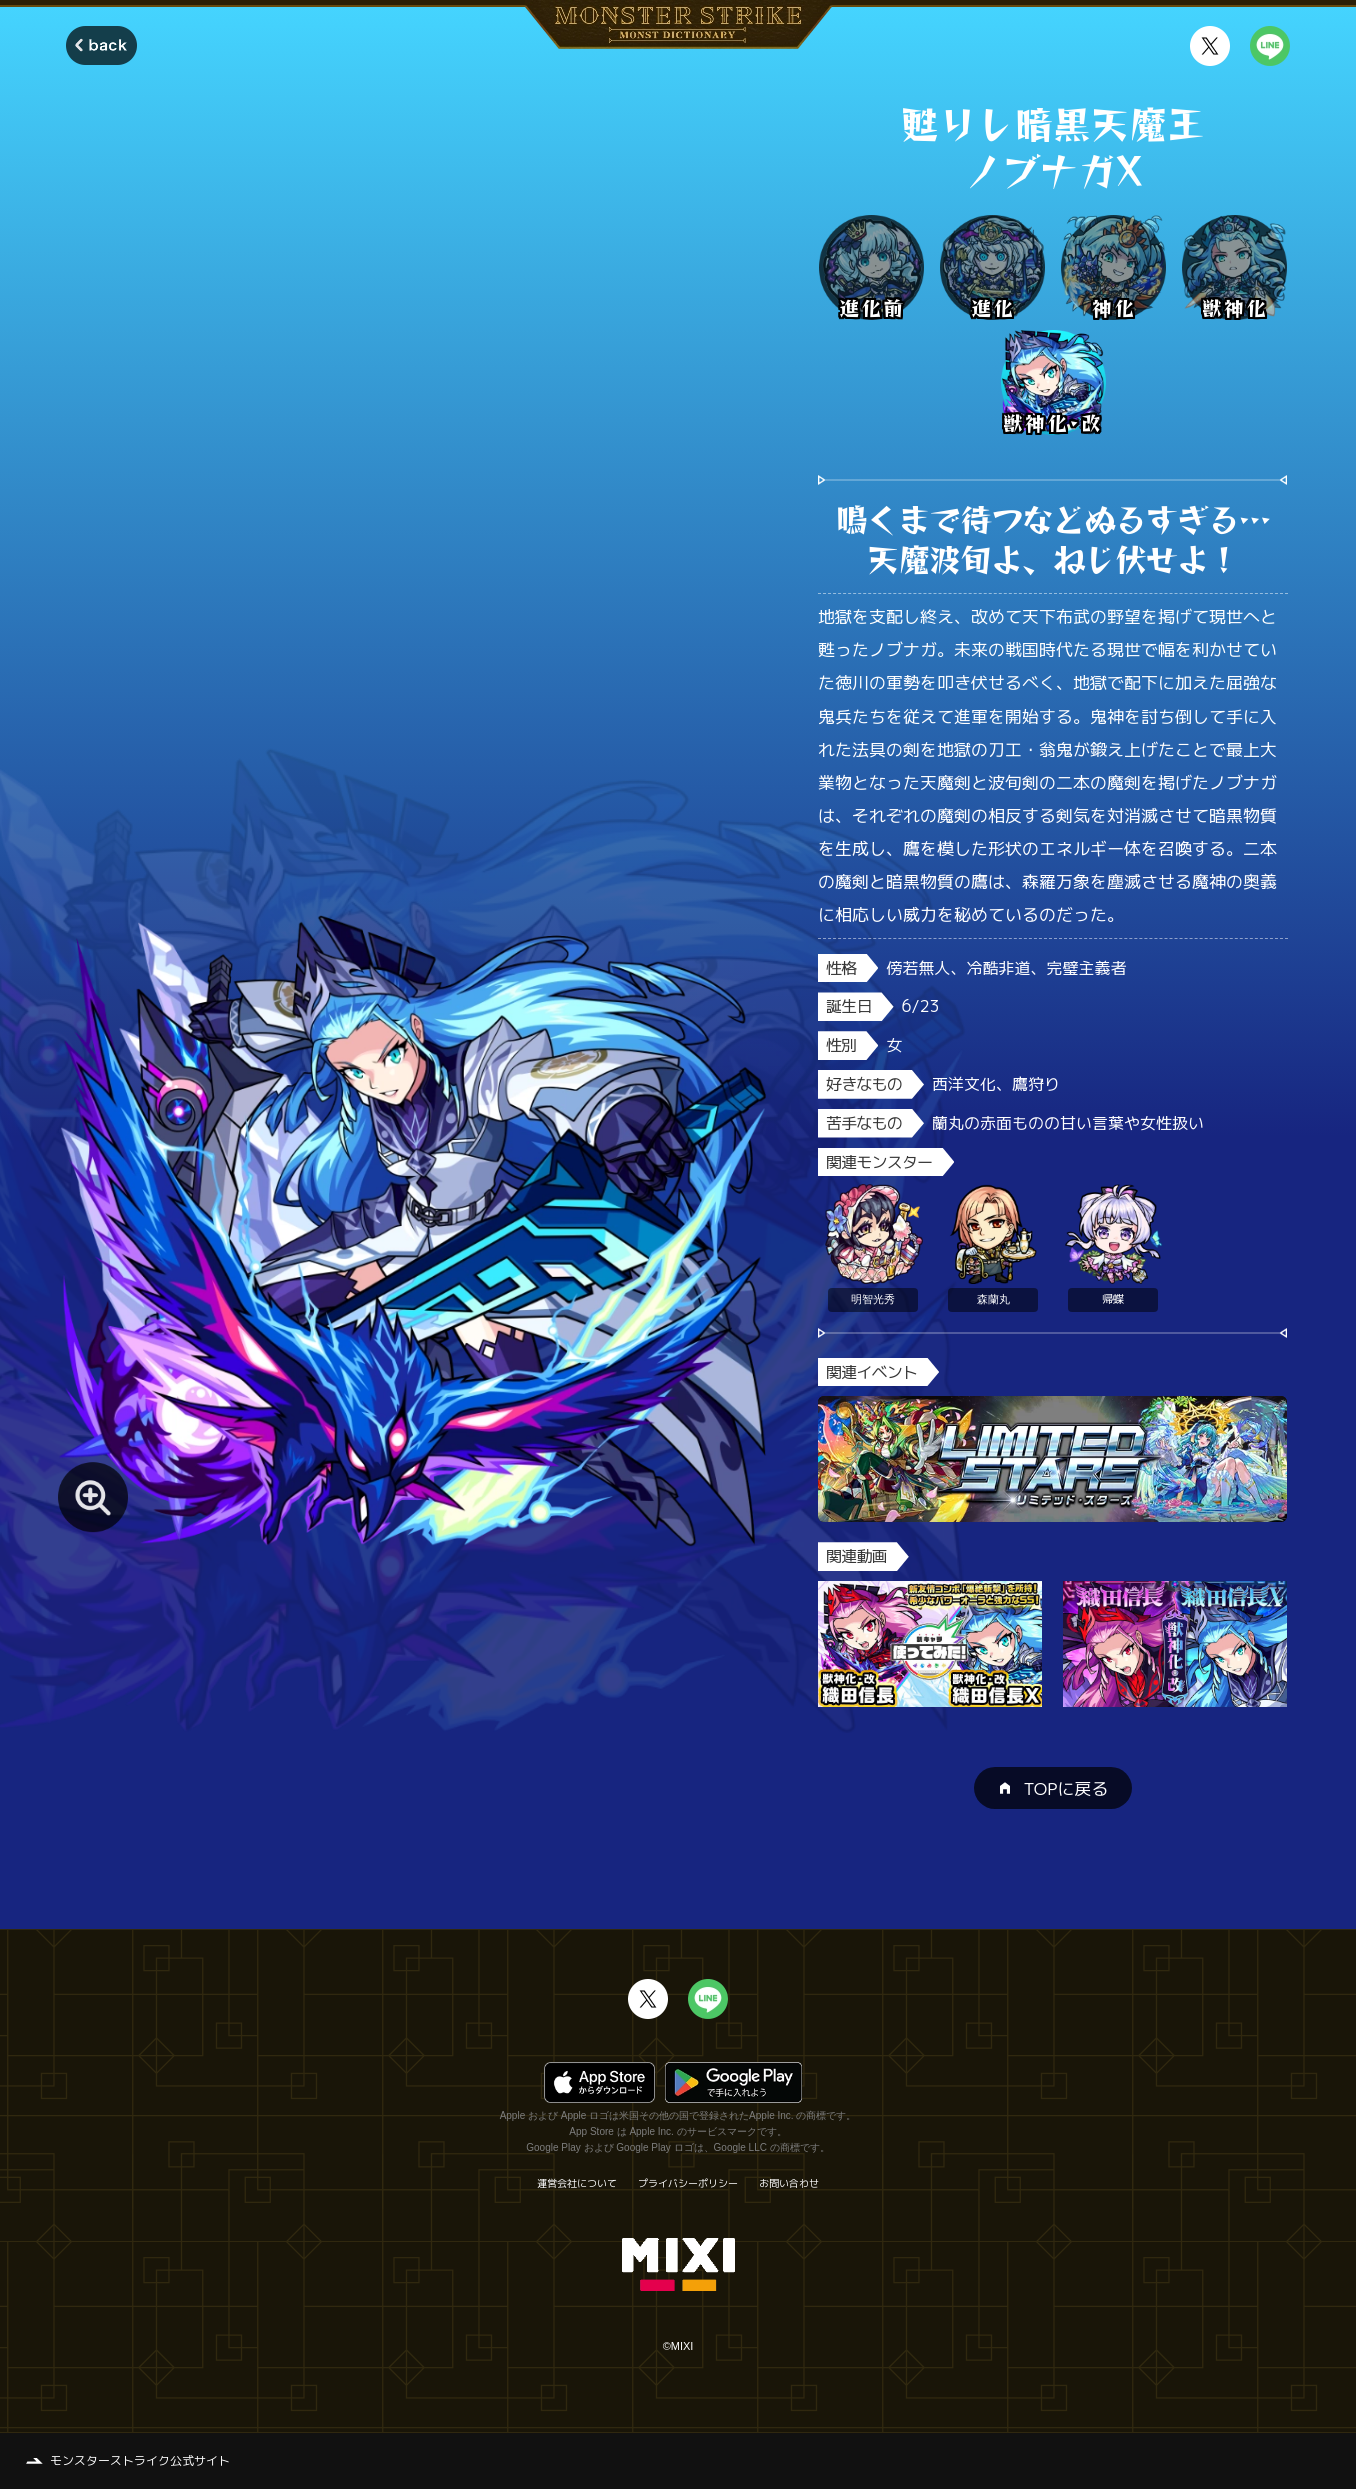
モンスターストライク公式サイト (140, 2460)
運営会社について (577, 2183)
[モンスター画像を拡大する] (93, 1497)
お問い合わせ (789, 2183)
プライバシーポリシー (688, 2183)
